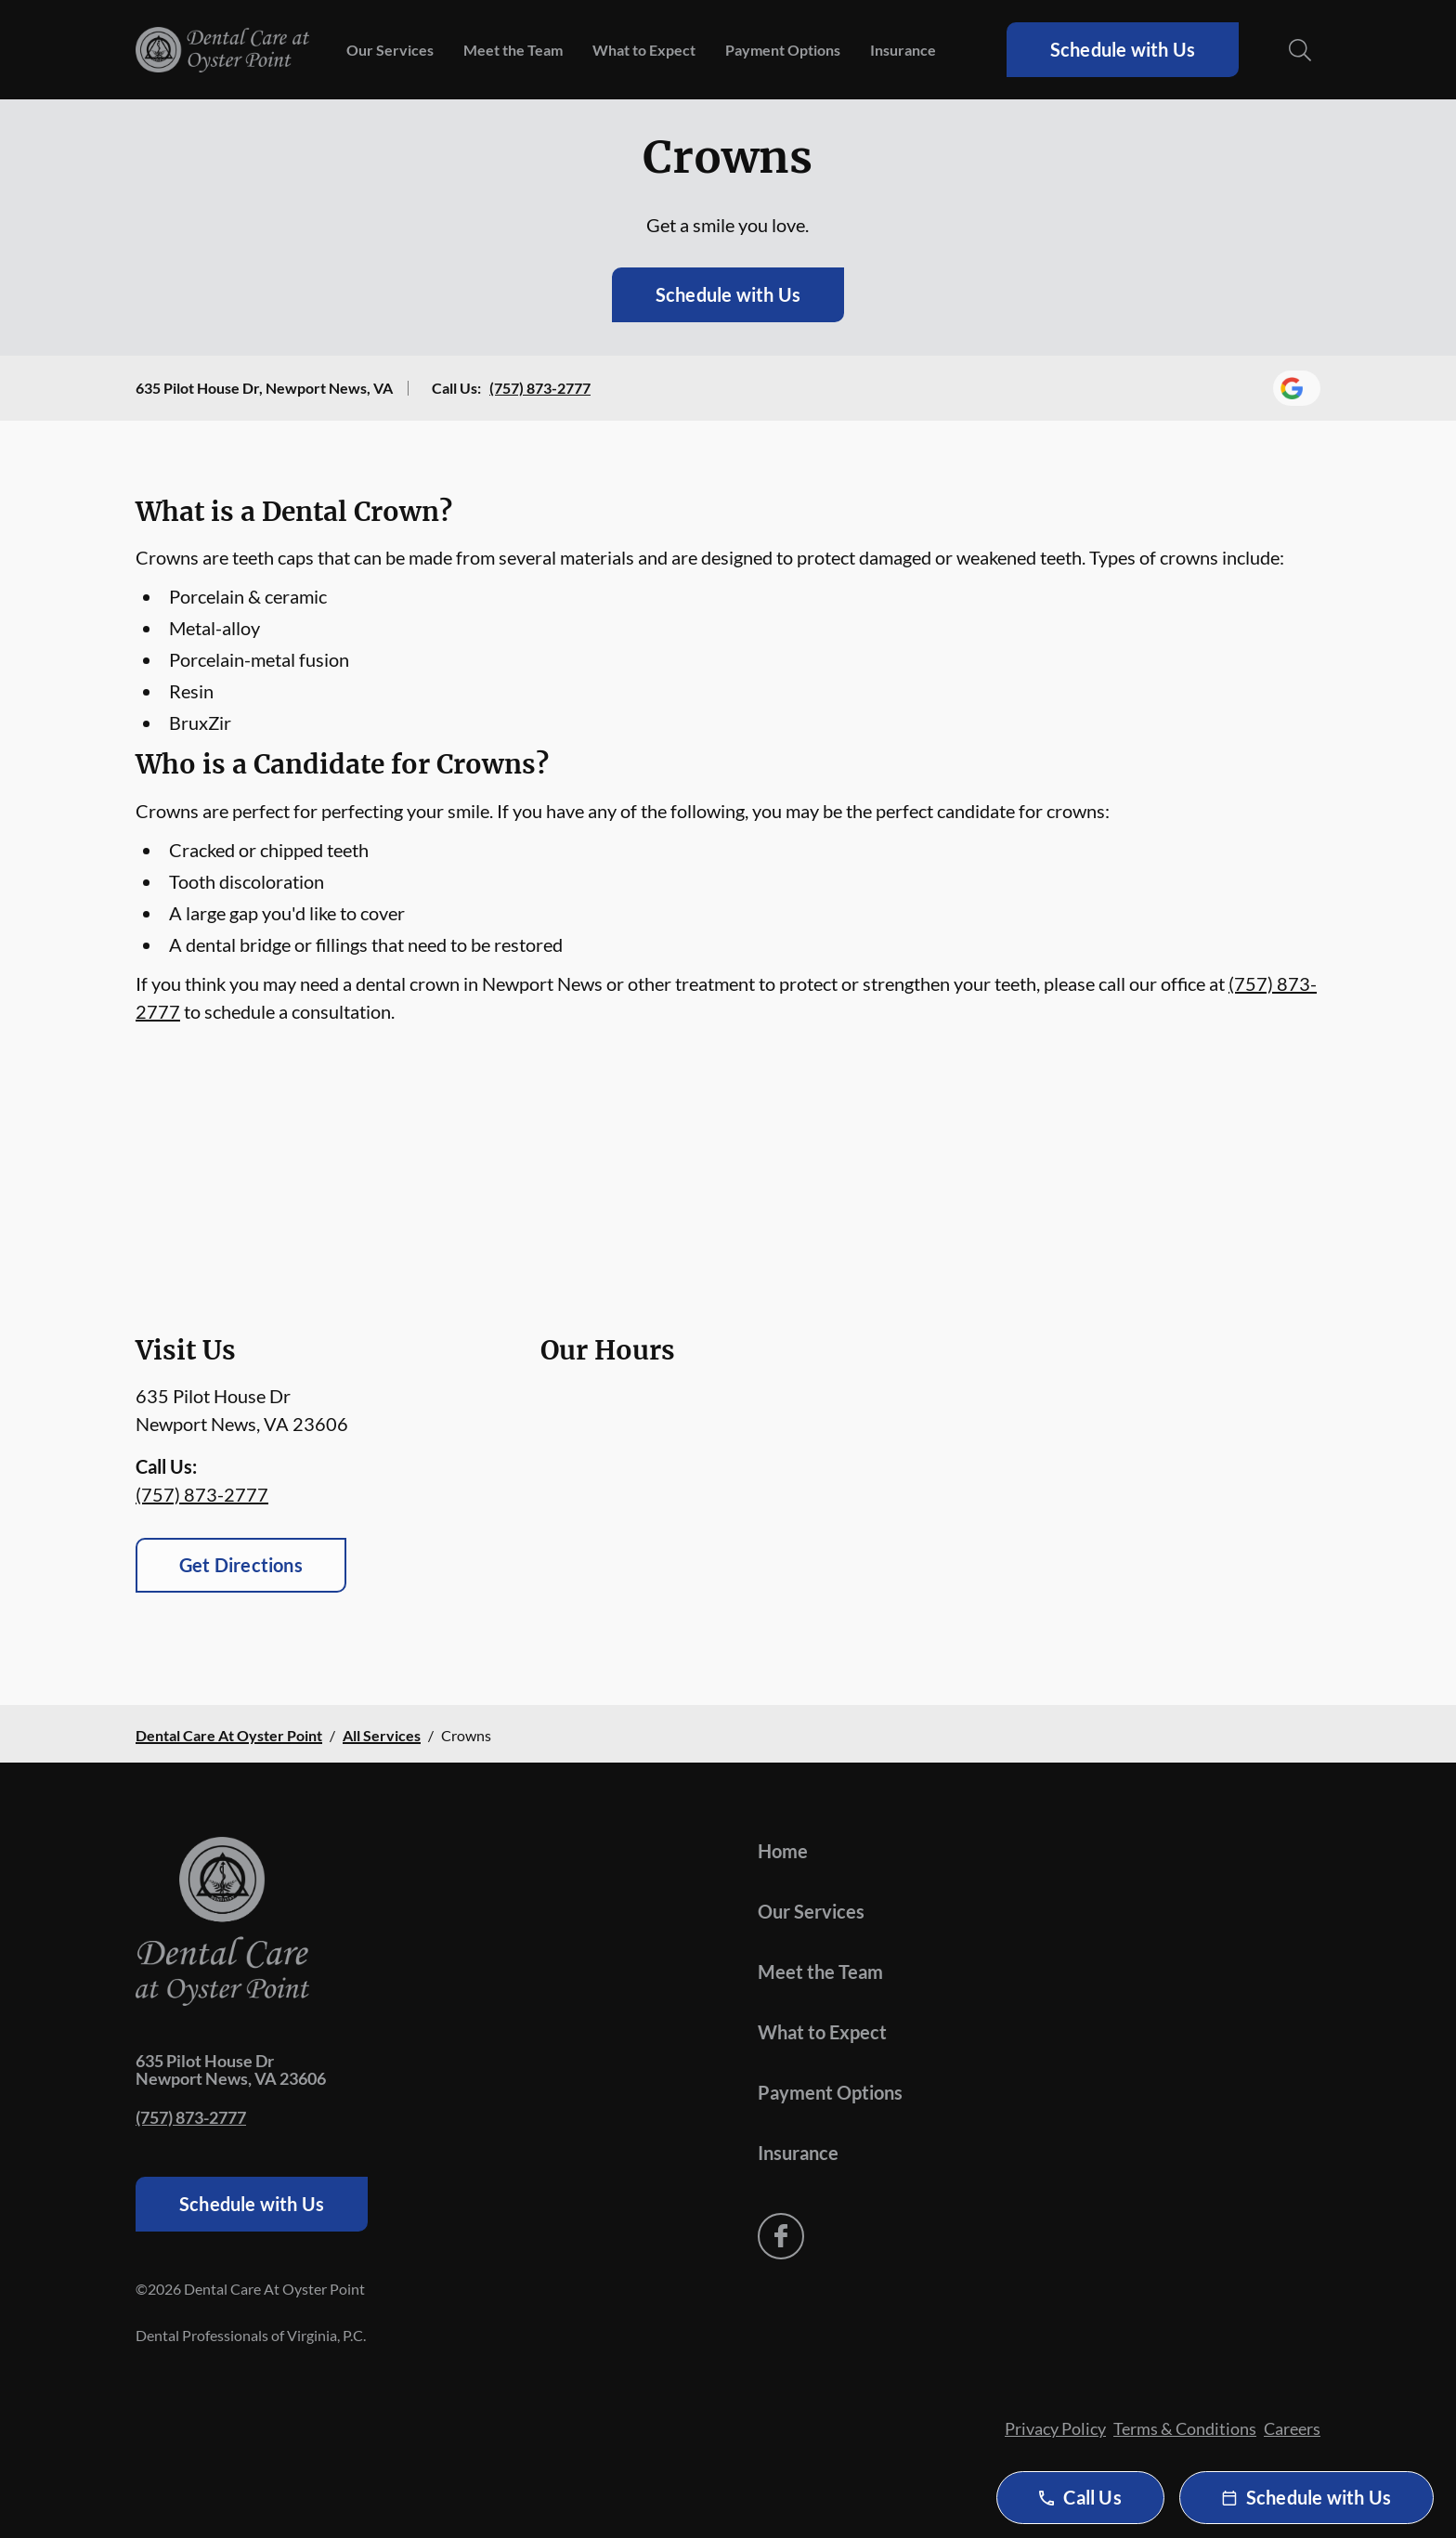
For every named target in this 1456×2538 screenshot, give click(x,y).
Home (783, 1851)
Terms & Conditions (1184, 2428)
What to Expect (644, 50)
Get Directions (241, 1565)
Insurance (903, 50)
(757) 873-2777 (540, 388)
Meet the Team (513, 50)
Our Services (390, 50)
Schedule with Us (1122, 49)
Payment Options (782, 50)
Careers (1292, 2428)
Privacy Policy (1055, 2428)
